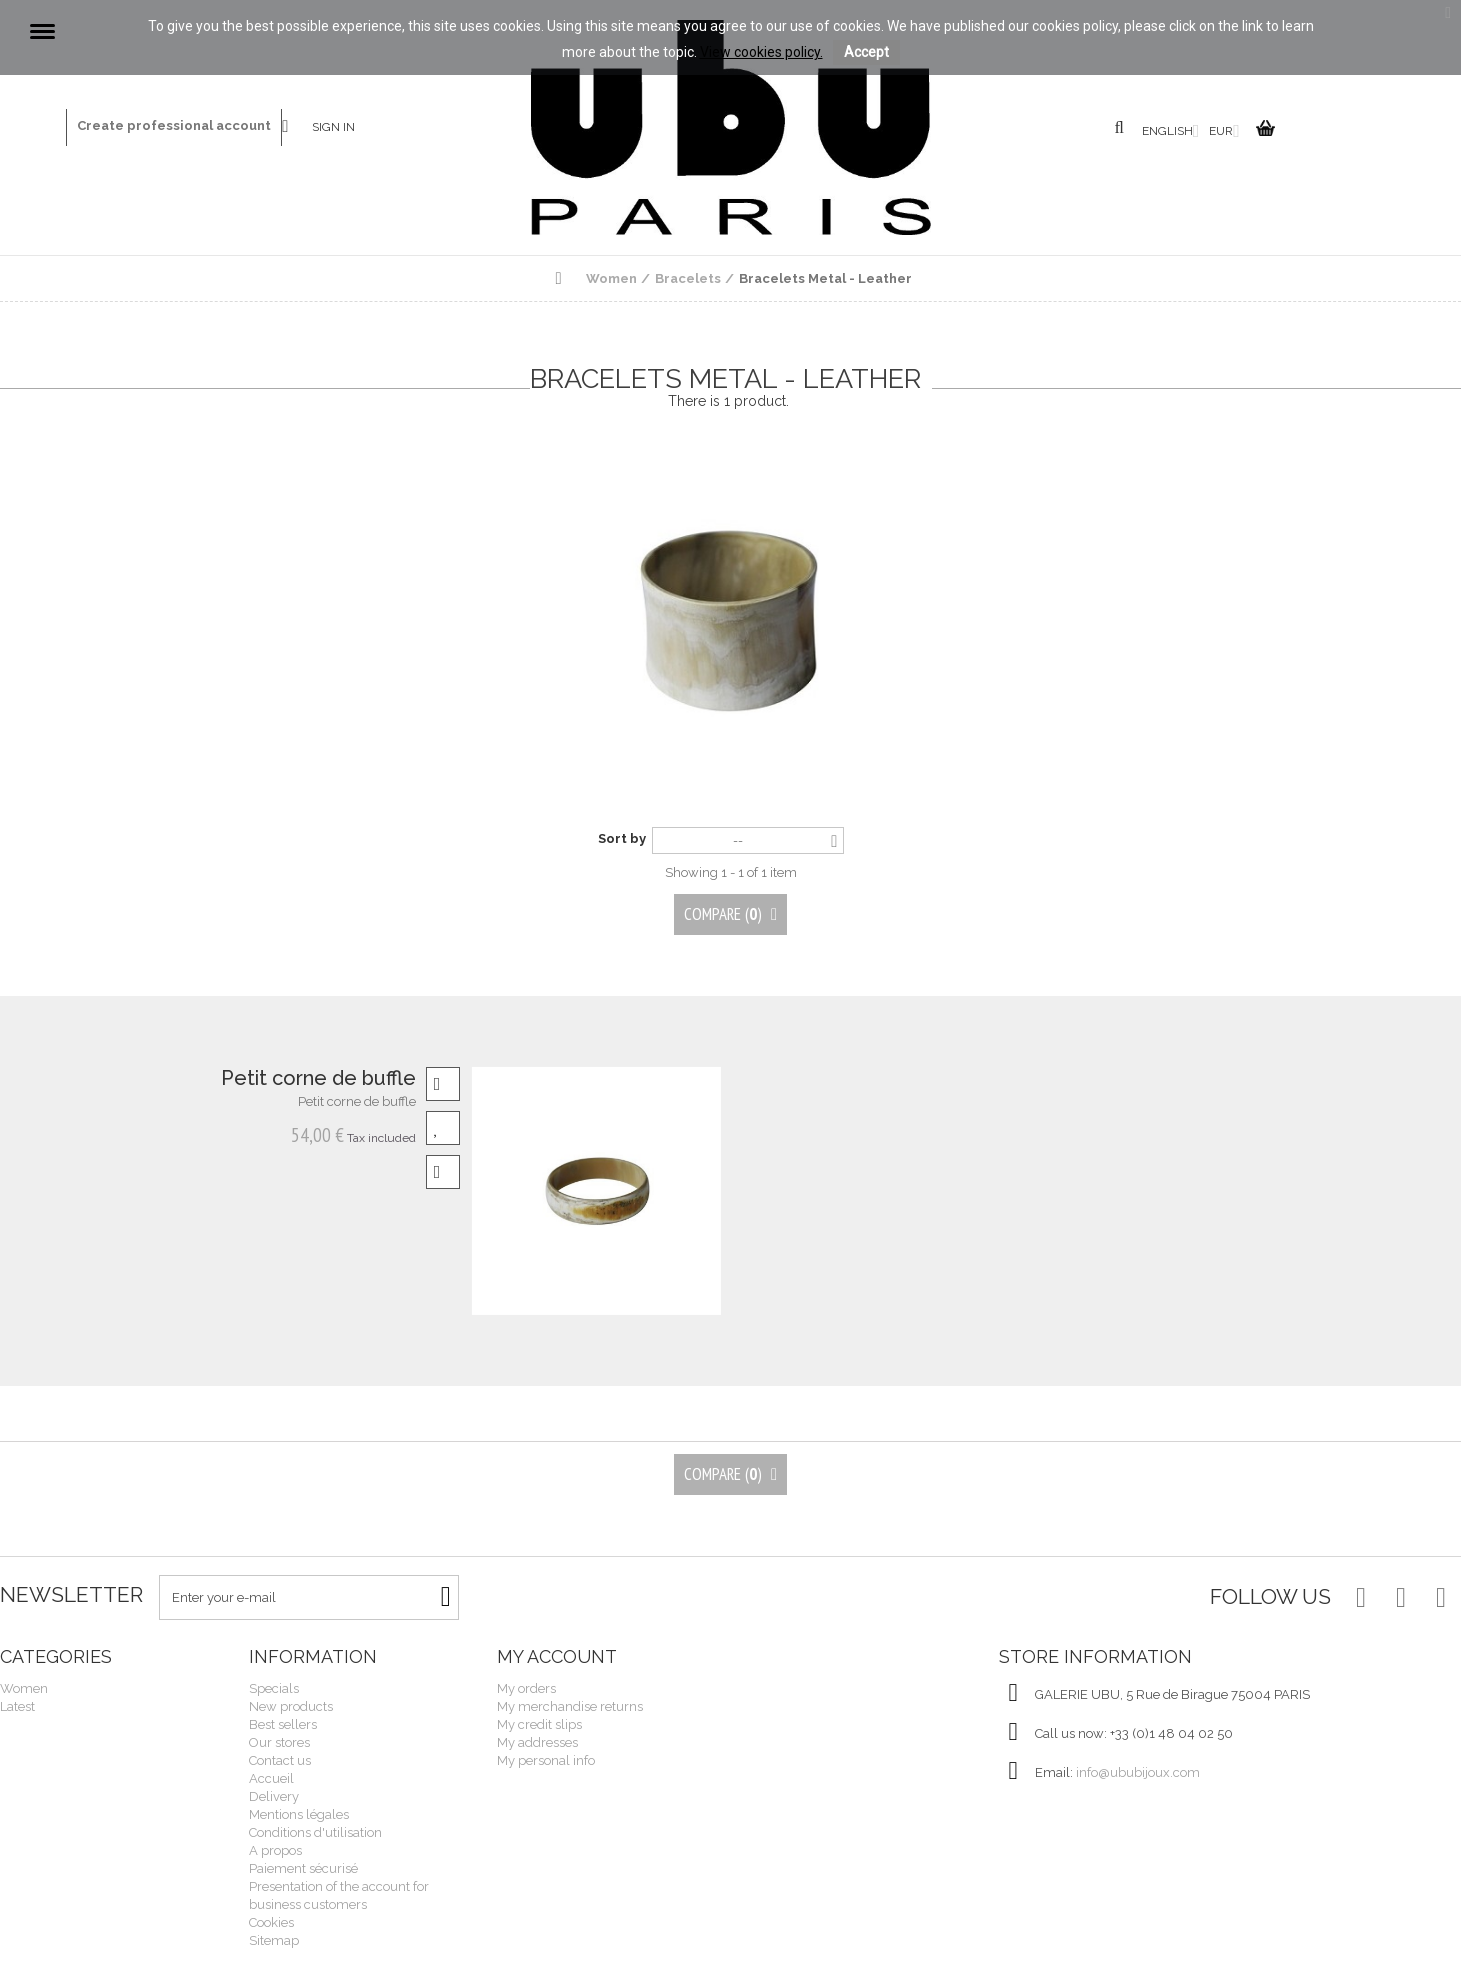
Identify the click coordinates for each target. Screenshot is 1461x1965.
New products (291, 1706)
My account (557, 1656)
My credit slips (539, 1724)
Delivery (274, 1796)
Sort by (622, 838)
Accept (866, 52)
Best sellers (283, 1724)
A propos (275, 1850)
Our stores (279, 1742)
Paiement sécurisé (303, 1868)
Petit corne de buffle (318, 1078)
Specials (274, 1688)
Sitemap (274, 1940)
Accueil (271, 1778)
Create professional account (174, 125)
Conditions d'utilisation (315, 1832)
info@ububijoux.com (1138, 1772)
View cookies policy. (761, 52)
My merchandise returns (570, 1706)
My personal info (546, 1760)
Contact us (297, 127)
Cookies (271, 1922)
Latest (17, 1706)
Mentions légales (299, 1814)
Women (24, 1688)
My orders (526, 1688)
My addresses (537, 1742)
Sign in (333, 127)
